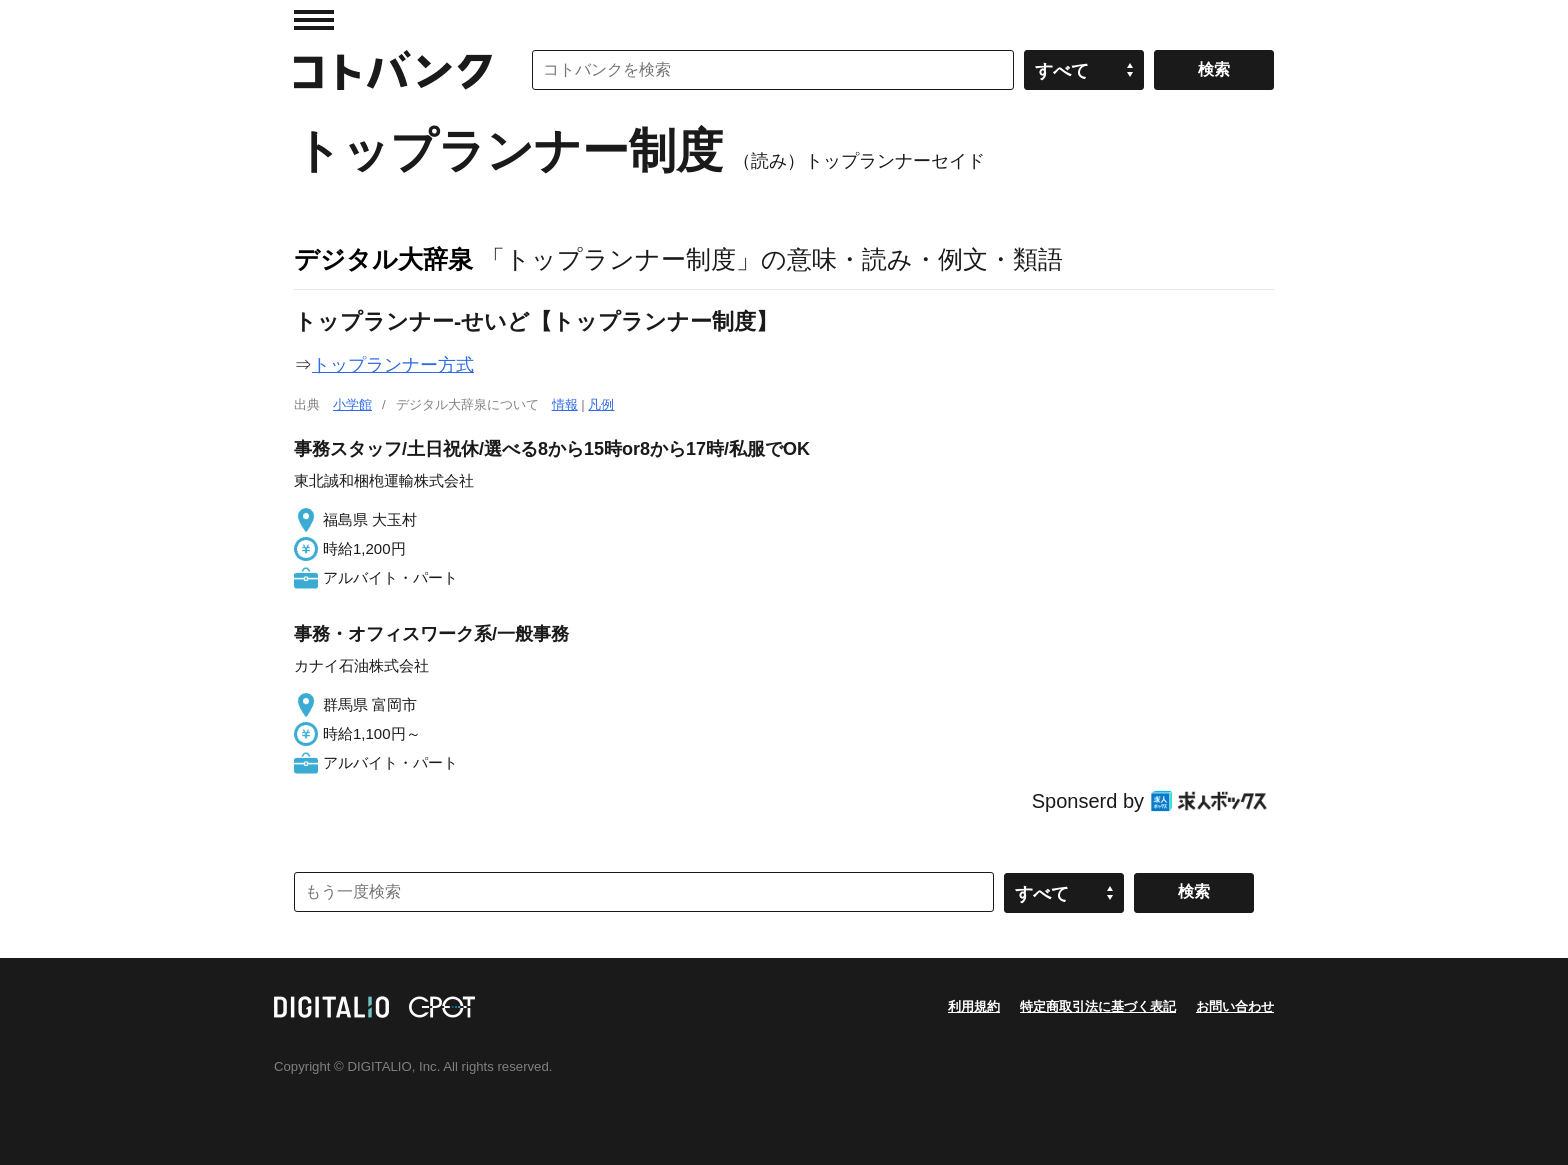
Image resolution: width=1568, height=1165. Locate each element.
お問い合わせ (1235, 1006)
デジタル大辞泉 (383, 259)
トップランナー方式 (393, 365)
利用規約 (974, 1006)
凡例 (601, 404)
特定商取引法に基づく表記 (1098, 1006)
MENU (314, 20)
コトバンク (393, 70)
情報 (565, 404)
